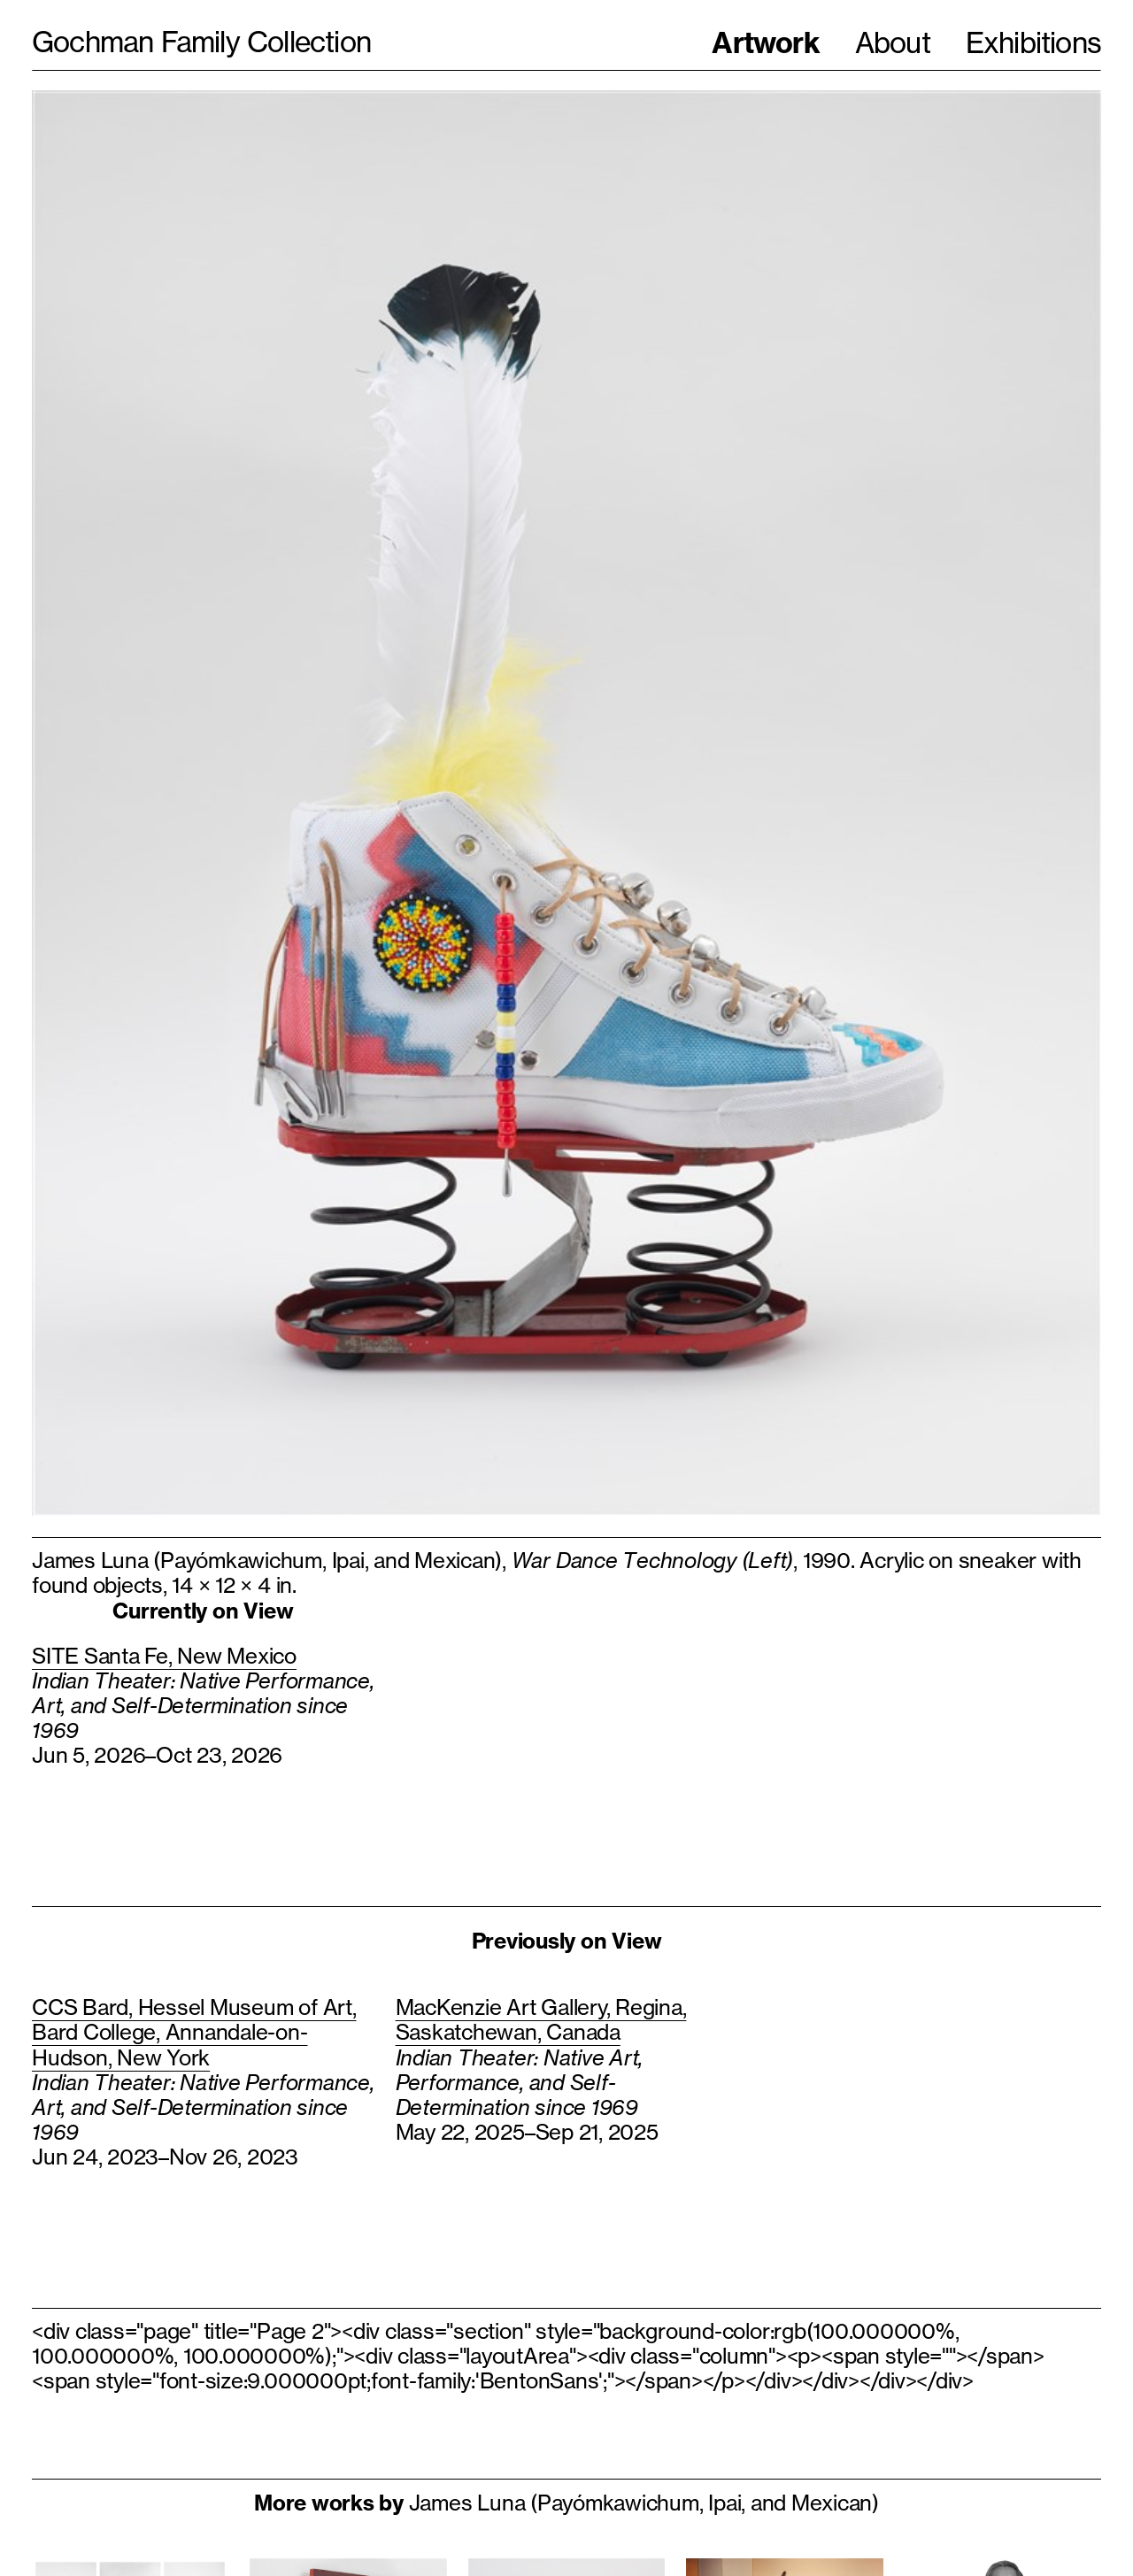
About (892, 43)
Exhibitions (1033, 43)
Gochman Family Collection (201, 42)
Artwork (765, 42)
